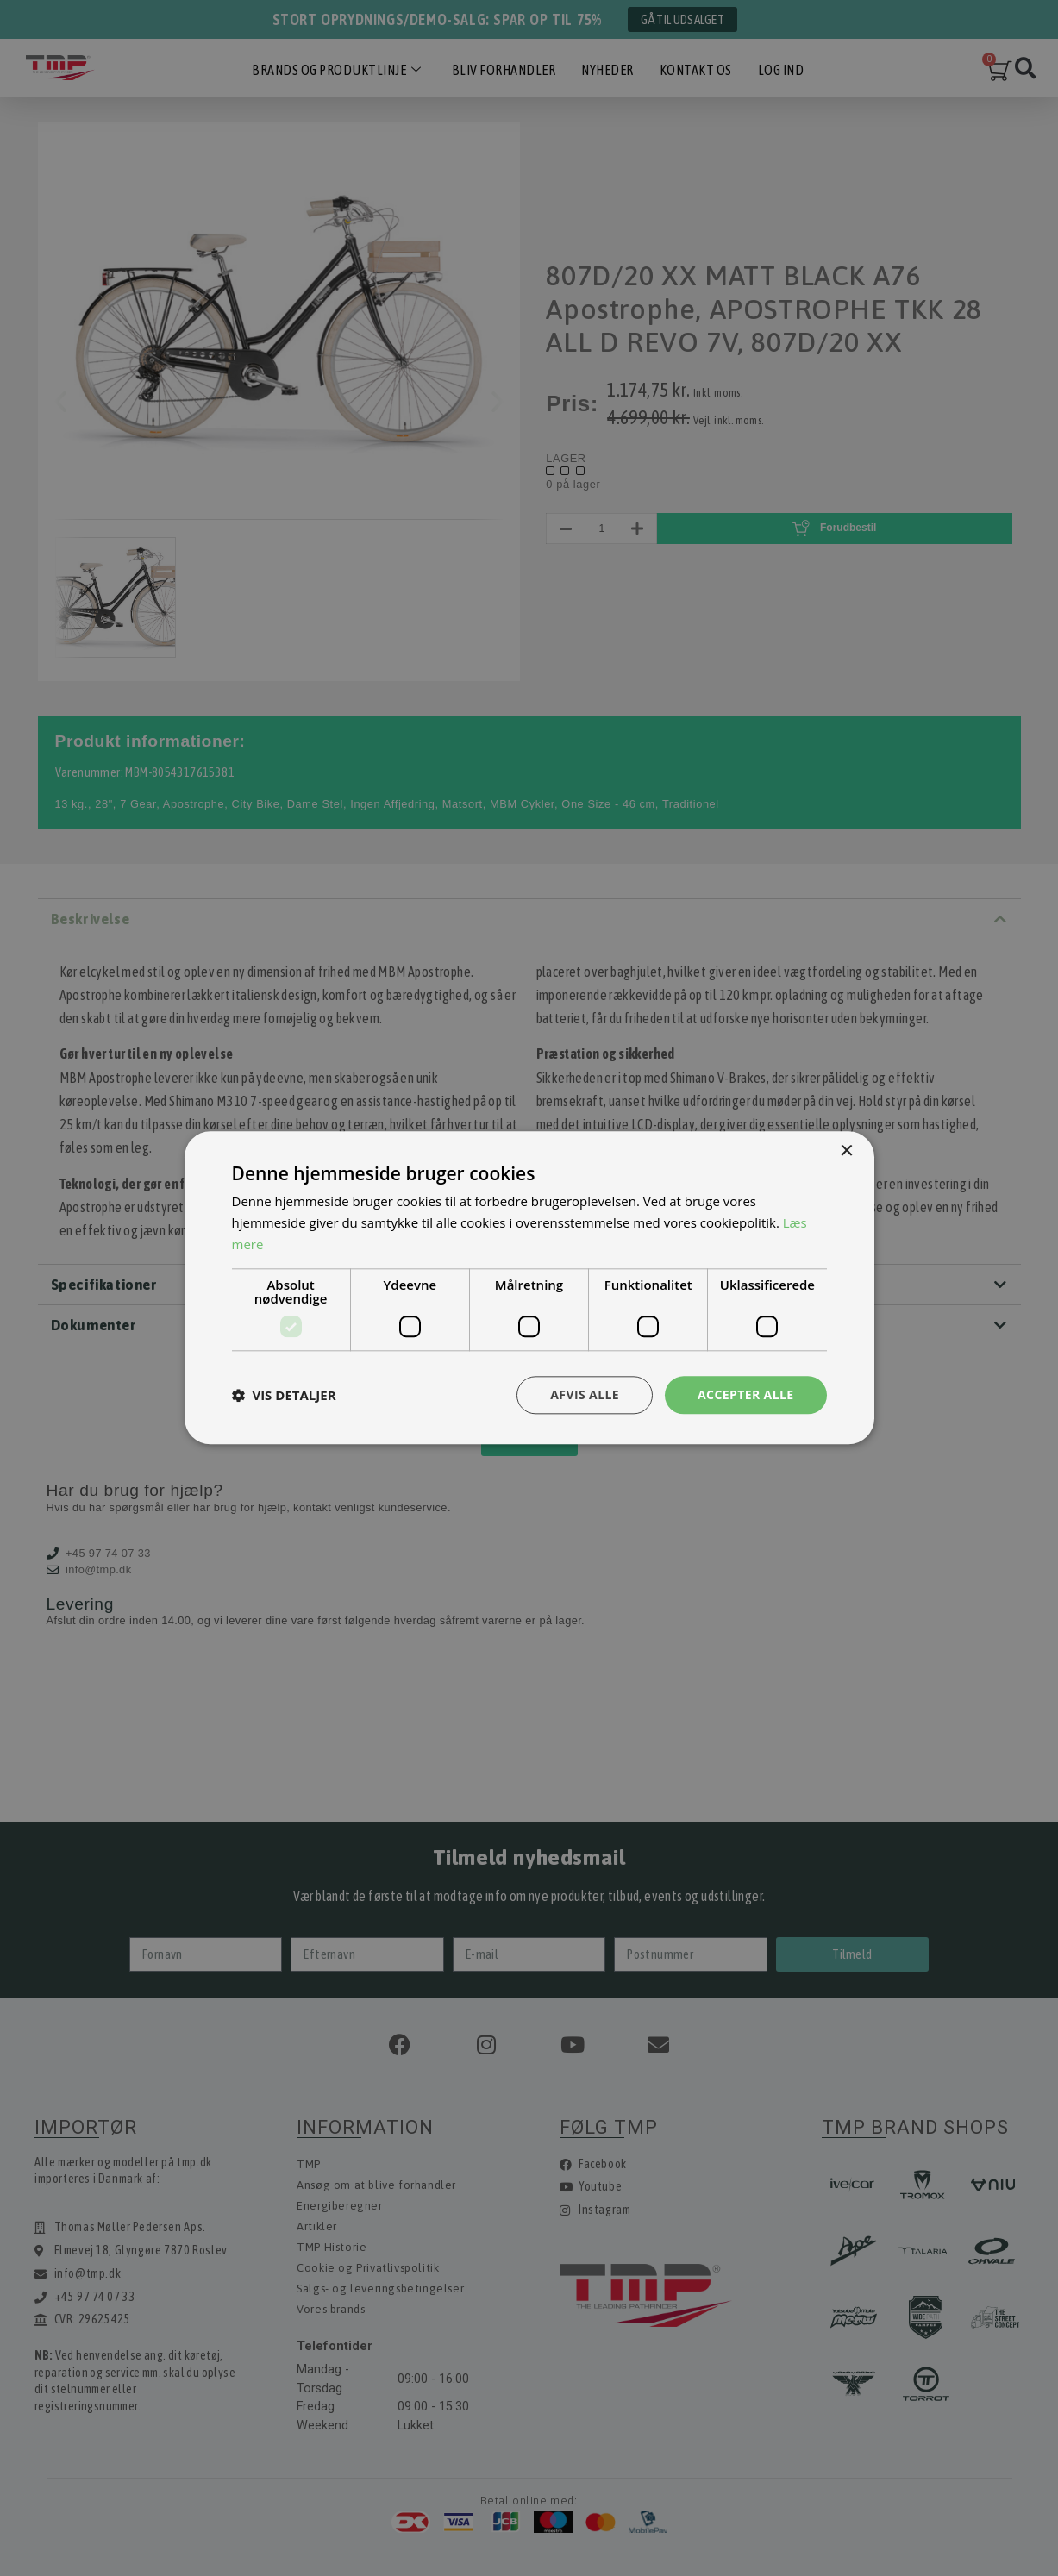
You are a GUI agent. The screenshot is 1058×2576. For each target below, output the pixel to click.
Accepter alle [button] (745, 1394)
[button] (284, 1395)
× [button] (846, 1151)
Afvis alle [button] (584, 1394)
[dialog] (529, 1288)
